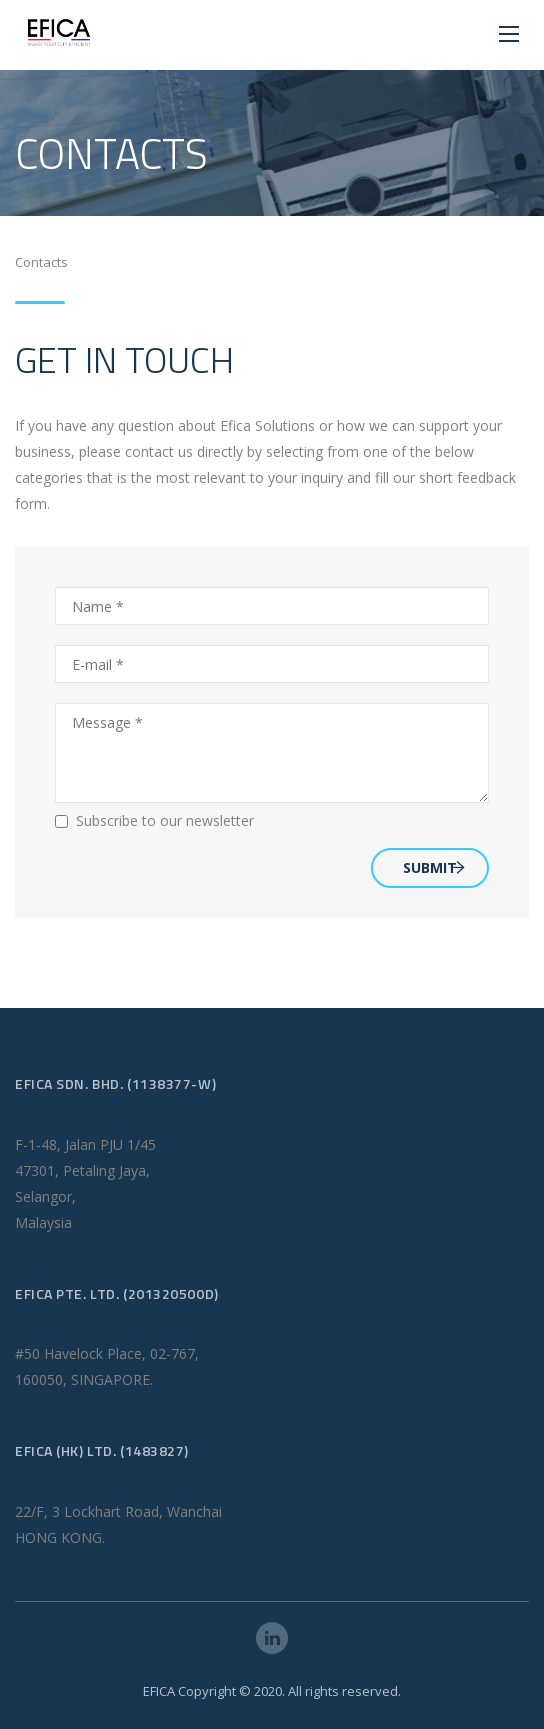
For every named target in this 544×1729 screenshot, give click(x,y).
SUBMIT (434, 867)
